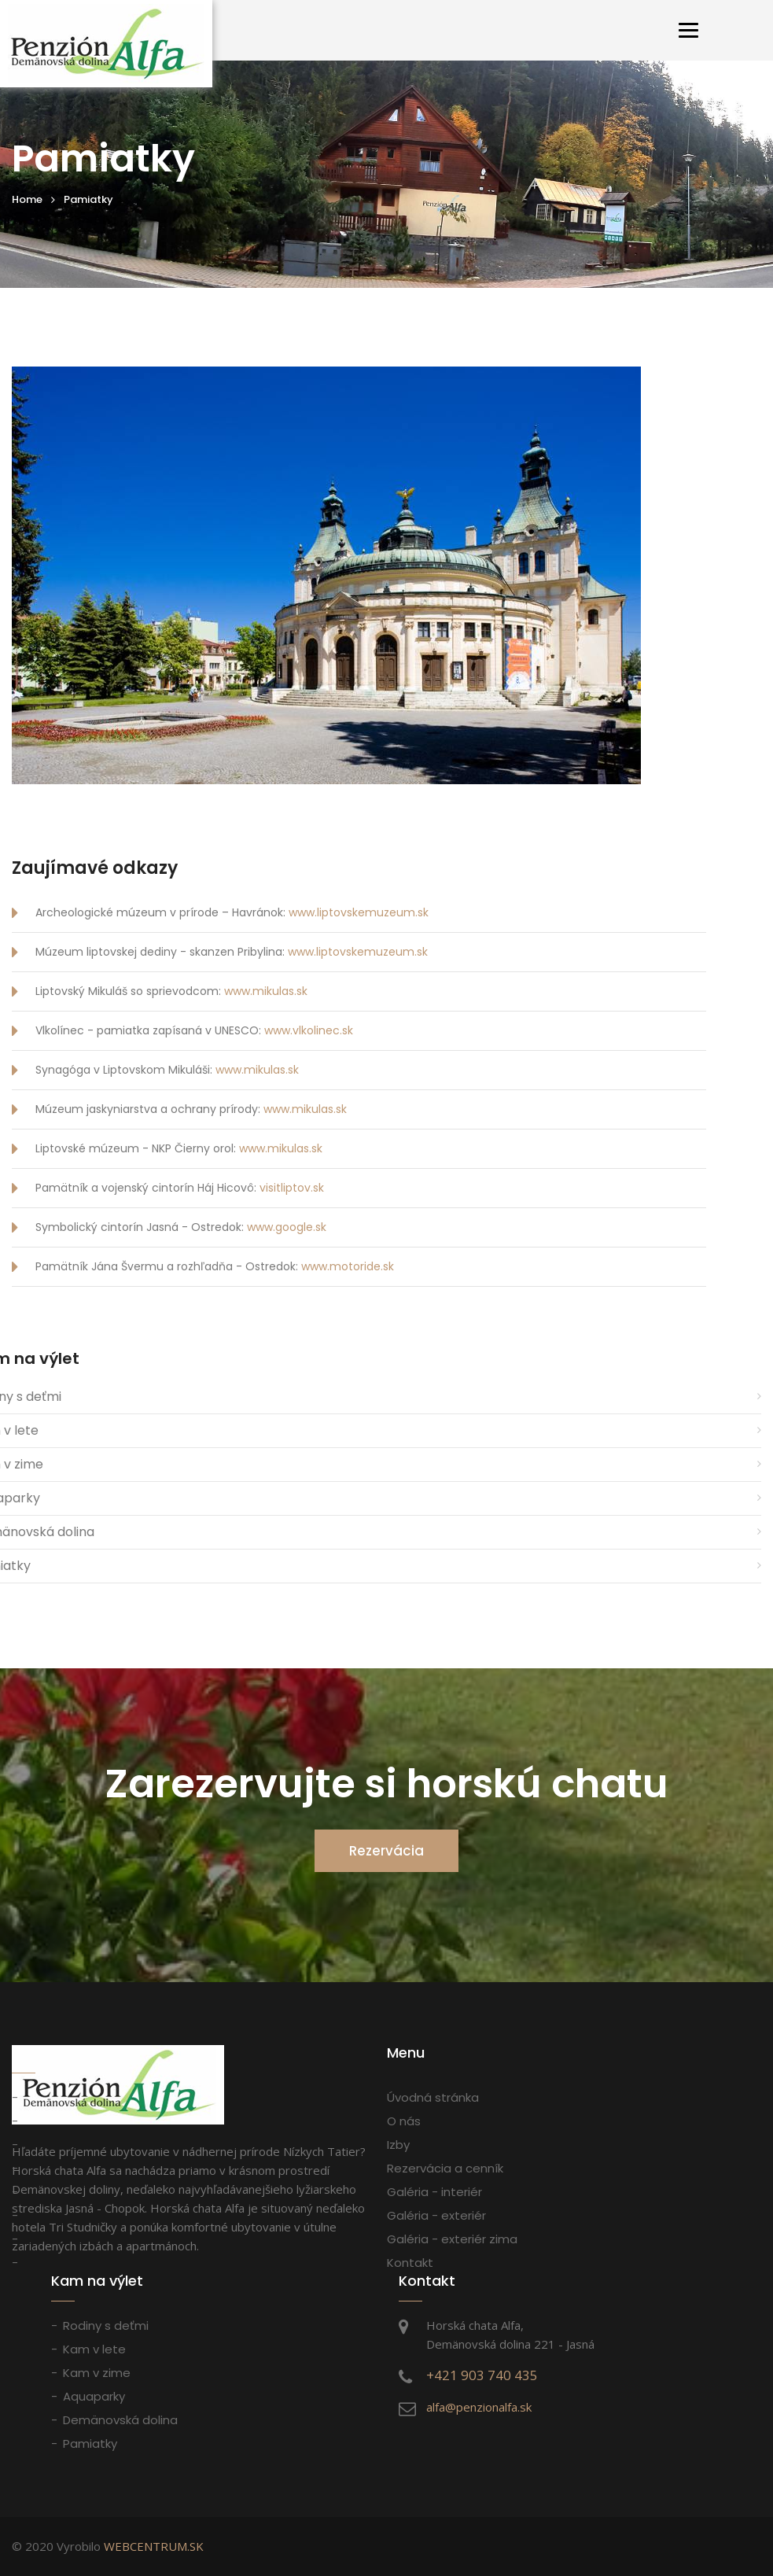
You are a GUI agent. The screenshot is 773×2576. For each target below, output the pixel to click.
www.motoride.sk (347, 1266)
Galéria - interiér (434, 2192)
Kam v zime (97, 2372)
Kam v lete (94, 2349)
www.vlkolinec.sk (308, 1030)
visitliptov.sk (292, 1188)
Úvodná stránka (433, 2097)
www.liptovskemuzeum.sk (359, 912)
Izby (398, 2144)
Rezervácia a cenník (445, 2168)
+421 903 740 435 (482, 2375)
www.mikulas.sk (265, 991)
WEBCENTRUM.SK (154, 2546)
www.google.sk (286, 1227)
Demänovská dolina (120, 2420)
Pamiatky (90, 2443)
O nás (404, 2121)
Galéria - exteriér (436, 2215)
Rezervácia (386, 1850)
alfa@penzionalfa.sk (479, 2407)
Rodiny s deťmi (106, 2325)
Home (27, 199)
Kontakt (410, 2262)
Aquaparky (94, 2396)
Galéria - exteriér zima (452, 2239)
